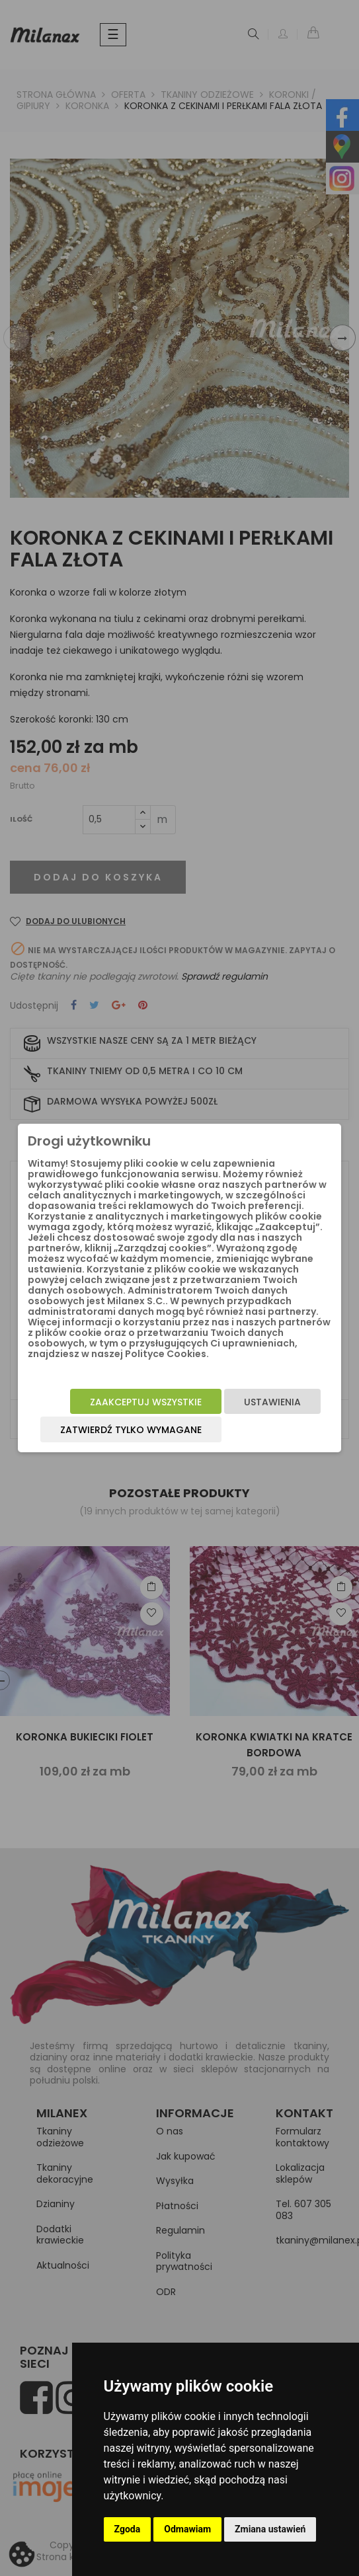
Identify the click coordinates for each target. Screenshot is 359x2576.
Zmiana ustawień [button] (270, 2529)
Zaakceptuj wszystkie (146, 1402)
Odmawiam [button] (187, 2529)
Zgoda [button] (127, 2529)
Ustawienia (272, 1402)
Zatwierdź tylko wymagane (131, 1429)
